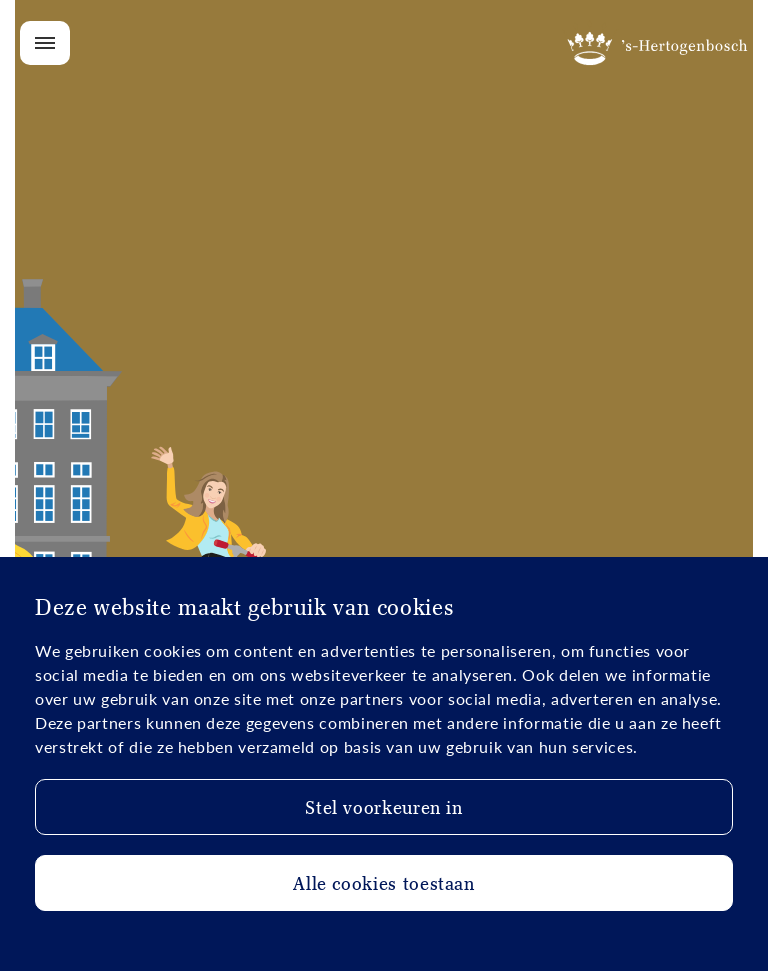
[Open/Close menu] (45, 43)
